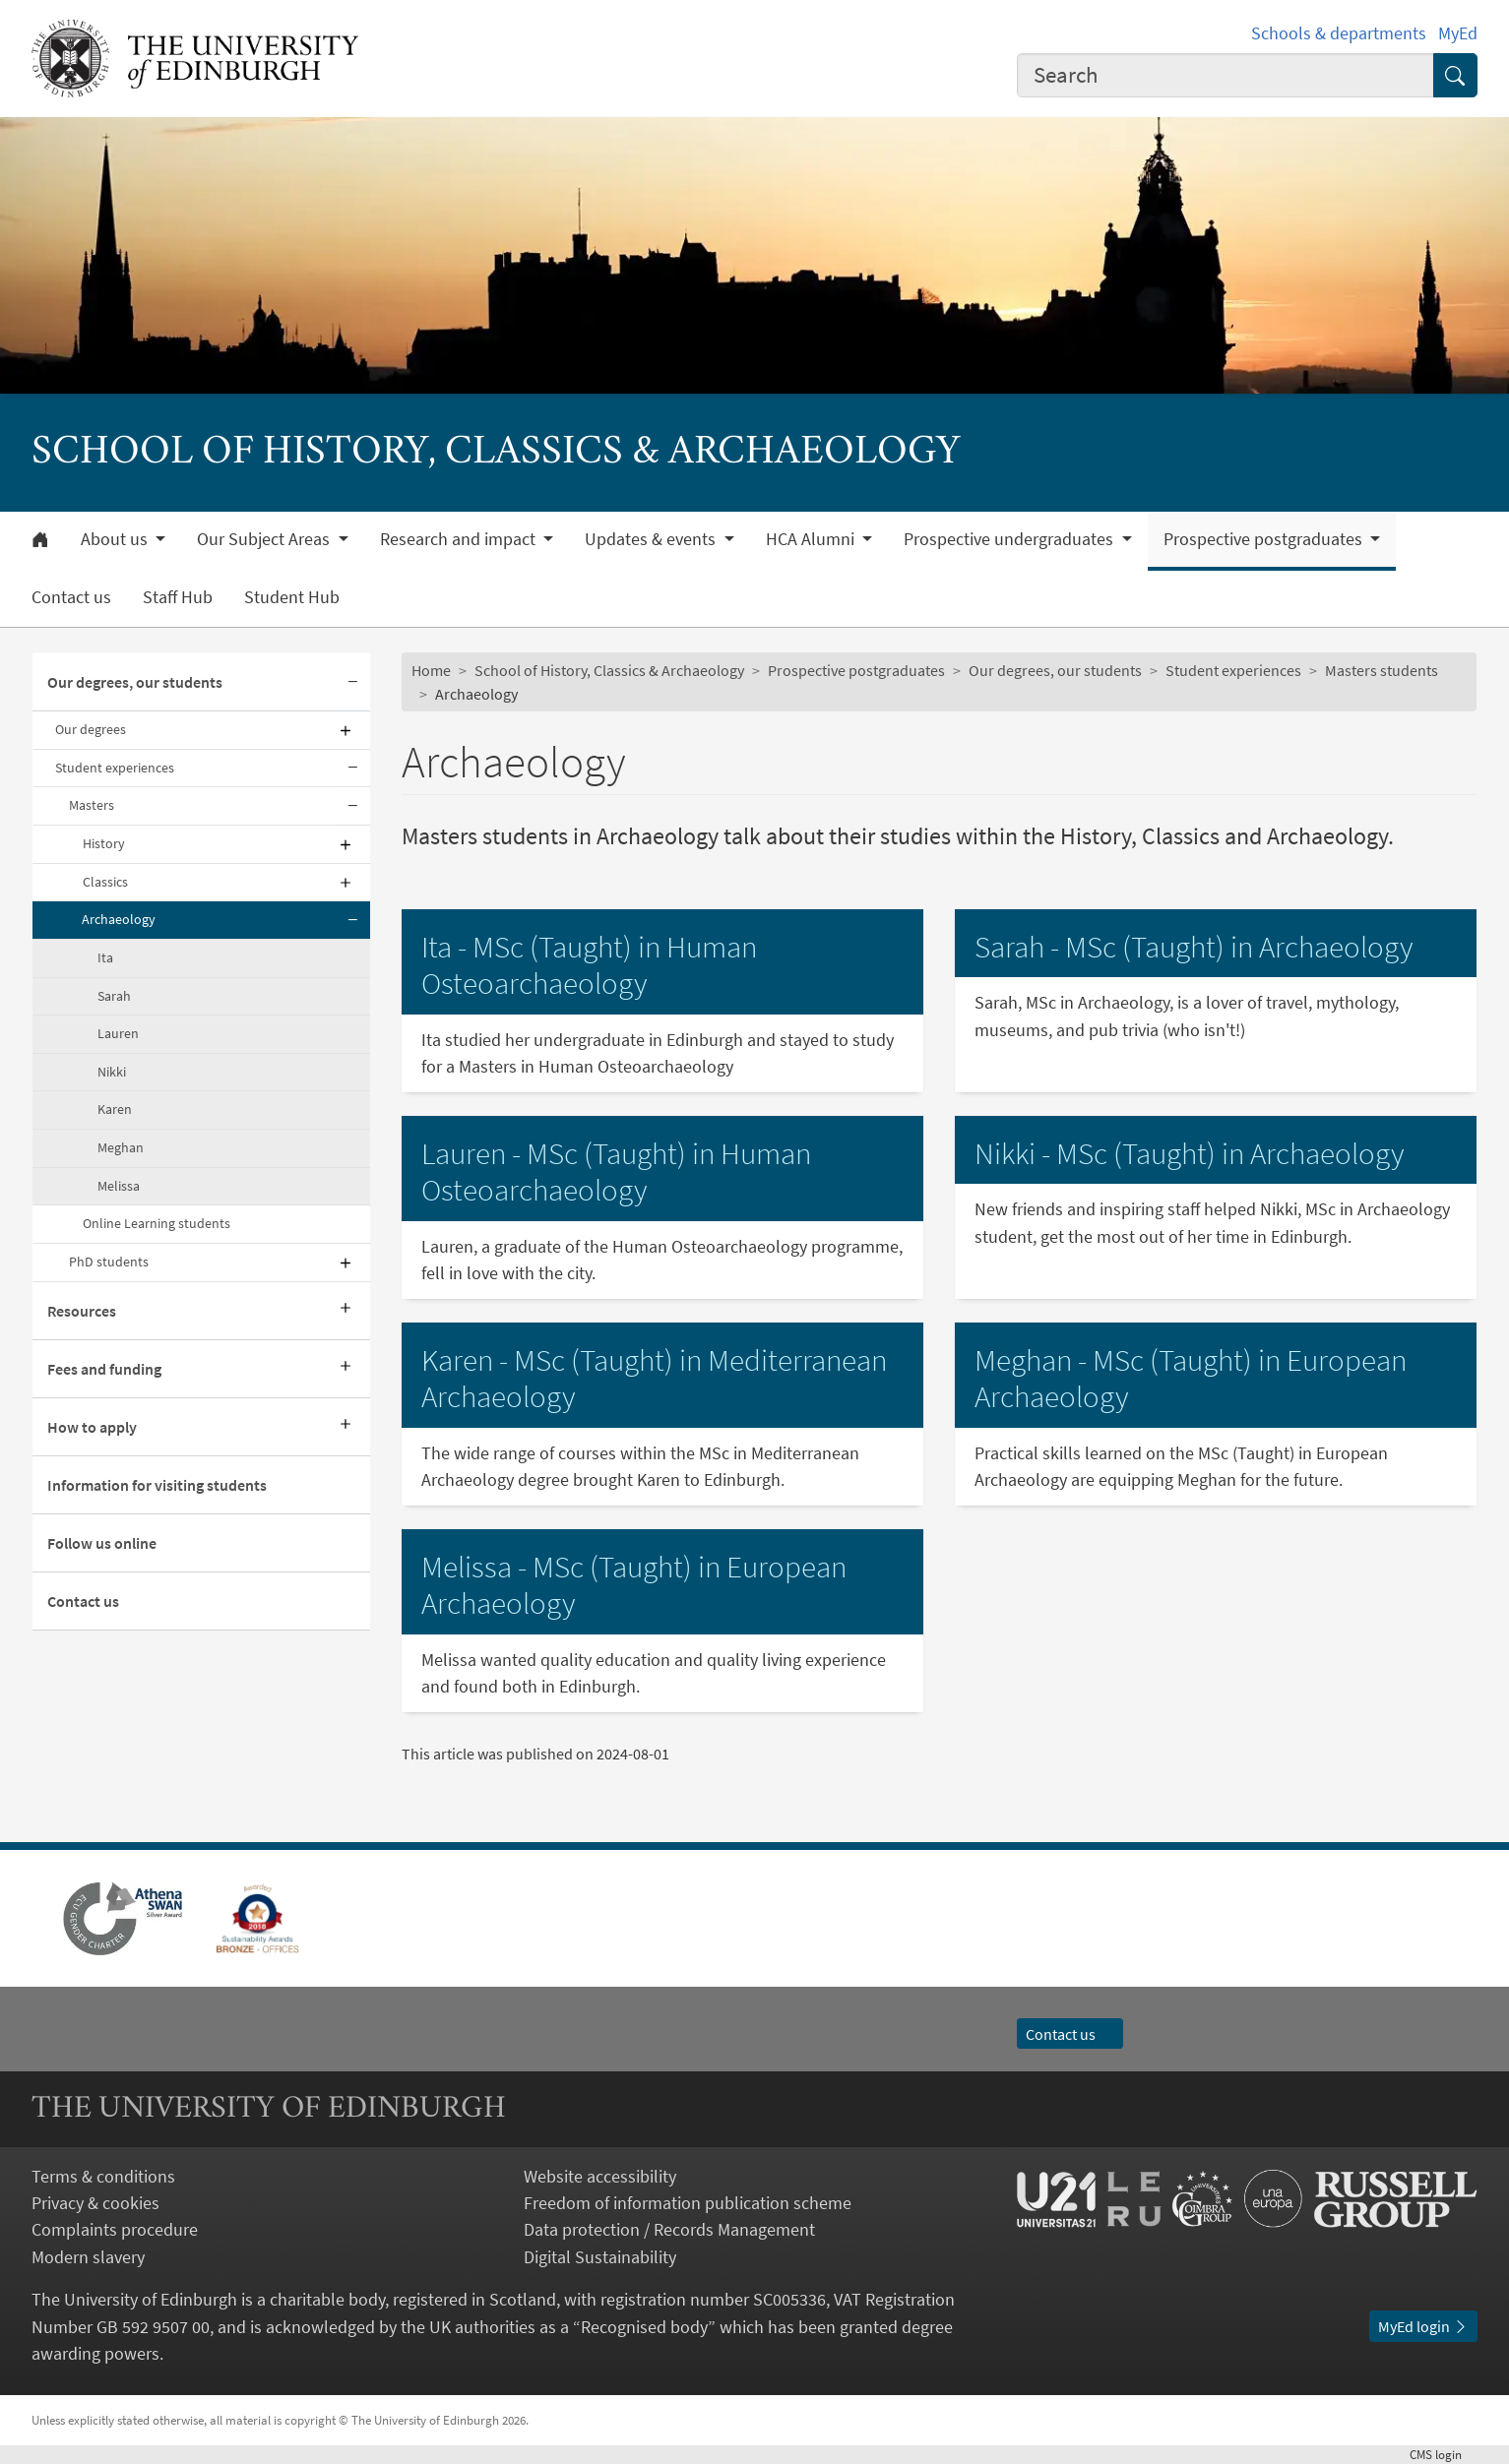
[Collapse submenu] (352, 682)
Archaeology (119, 919)
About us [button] (116, 539)
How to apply (92, 1427)
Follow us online (102, 1543)
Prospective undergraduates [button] (1010, 539)
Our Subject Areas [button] (265, 539)
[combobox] (1225, 75)
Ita (105, 957)
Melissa (118, 1186)
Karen (114, 1109)
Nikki (111, 1071)
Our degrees (90, 729)
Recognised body (644, 2326)
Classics (105, 882)
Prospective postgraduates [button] (1264, 539)
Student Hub (292, 597)
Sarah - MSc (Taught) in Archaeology (1194, 946)
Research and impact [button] (459, 539)
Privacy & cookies (95, 2202)
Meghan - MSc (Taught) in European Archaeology (1191, 1378)
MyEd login (1423, 2326)
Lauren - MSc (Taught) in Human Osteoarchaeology (616, 1172)
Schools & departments (1338, 33)
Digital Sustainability (600, 2257)
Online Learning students (156, 1223)
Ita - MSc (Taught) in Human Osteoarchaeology (589, 965)
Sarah (114, 996)
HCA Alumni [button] (812, 539)
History (104, 843)
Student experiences (114, 767)
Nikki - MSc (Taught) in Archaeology (1190, 1153)
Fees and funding (104, 1369)
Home (431, 670)
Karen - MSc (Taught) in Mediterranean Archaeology (654, 1378)
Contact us (71, 597)
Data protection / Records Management (669, 2229)
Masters (91, 805)
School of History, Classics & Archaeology (609, 670)
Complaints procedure (114, 2229)
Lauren (118, 1033)
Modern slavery (88, 2257)
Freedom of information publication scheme (687, 2202)
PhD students (109, 1261)
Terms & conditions (103, 2176)
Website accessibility (600, 2176)
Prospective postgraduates (856, 670)
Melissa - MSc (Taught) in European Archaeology (634, 1585)
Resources (81, 1311)
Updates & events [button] (652, 539)
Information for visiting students (157, 1485)
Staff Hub (178, 597)
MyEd (1458, 33)
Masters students (1381, 670)
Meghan (120, 1147)
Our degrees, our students (134, 682)
